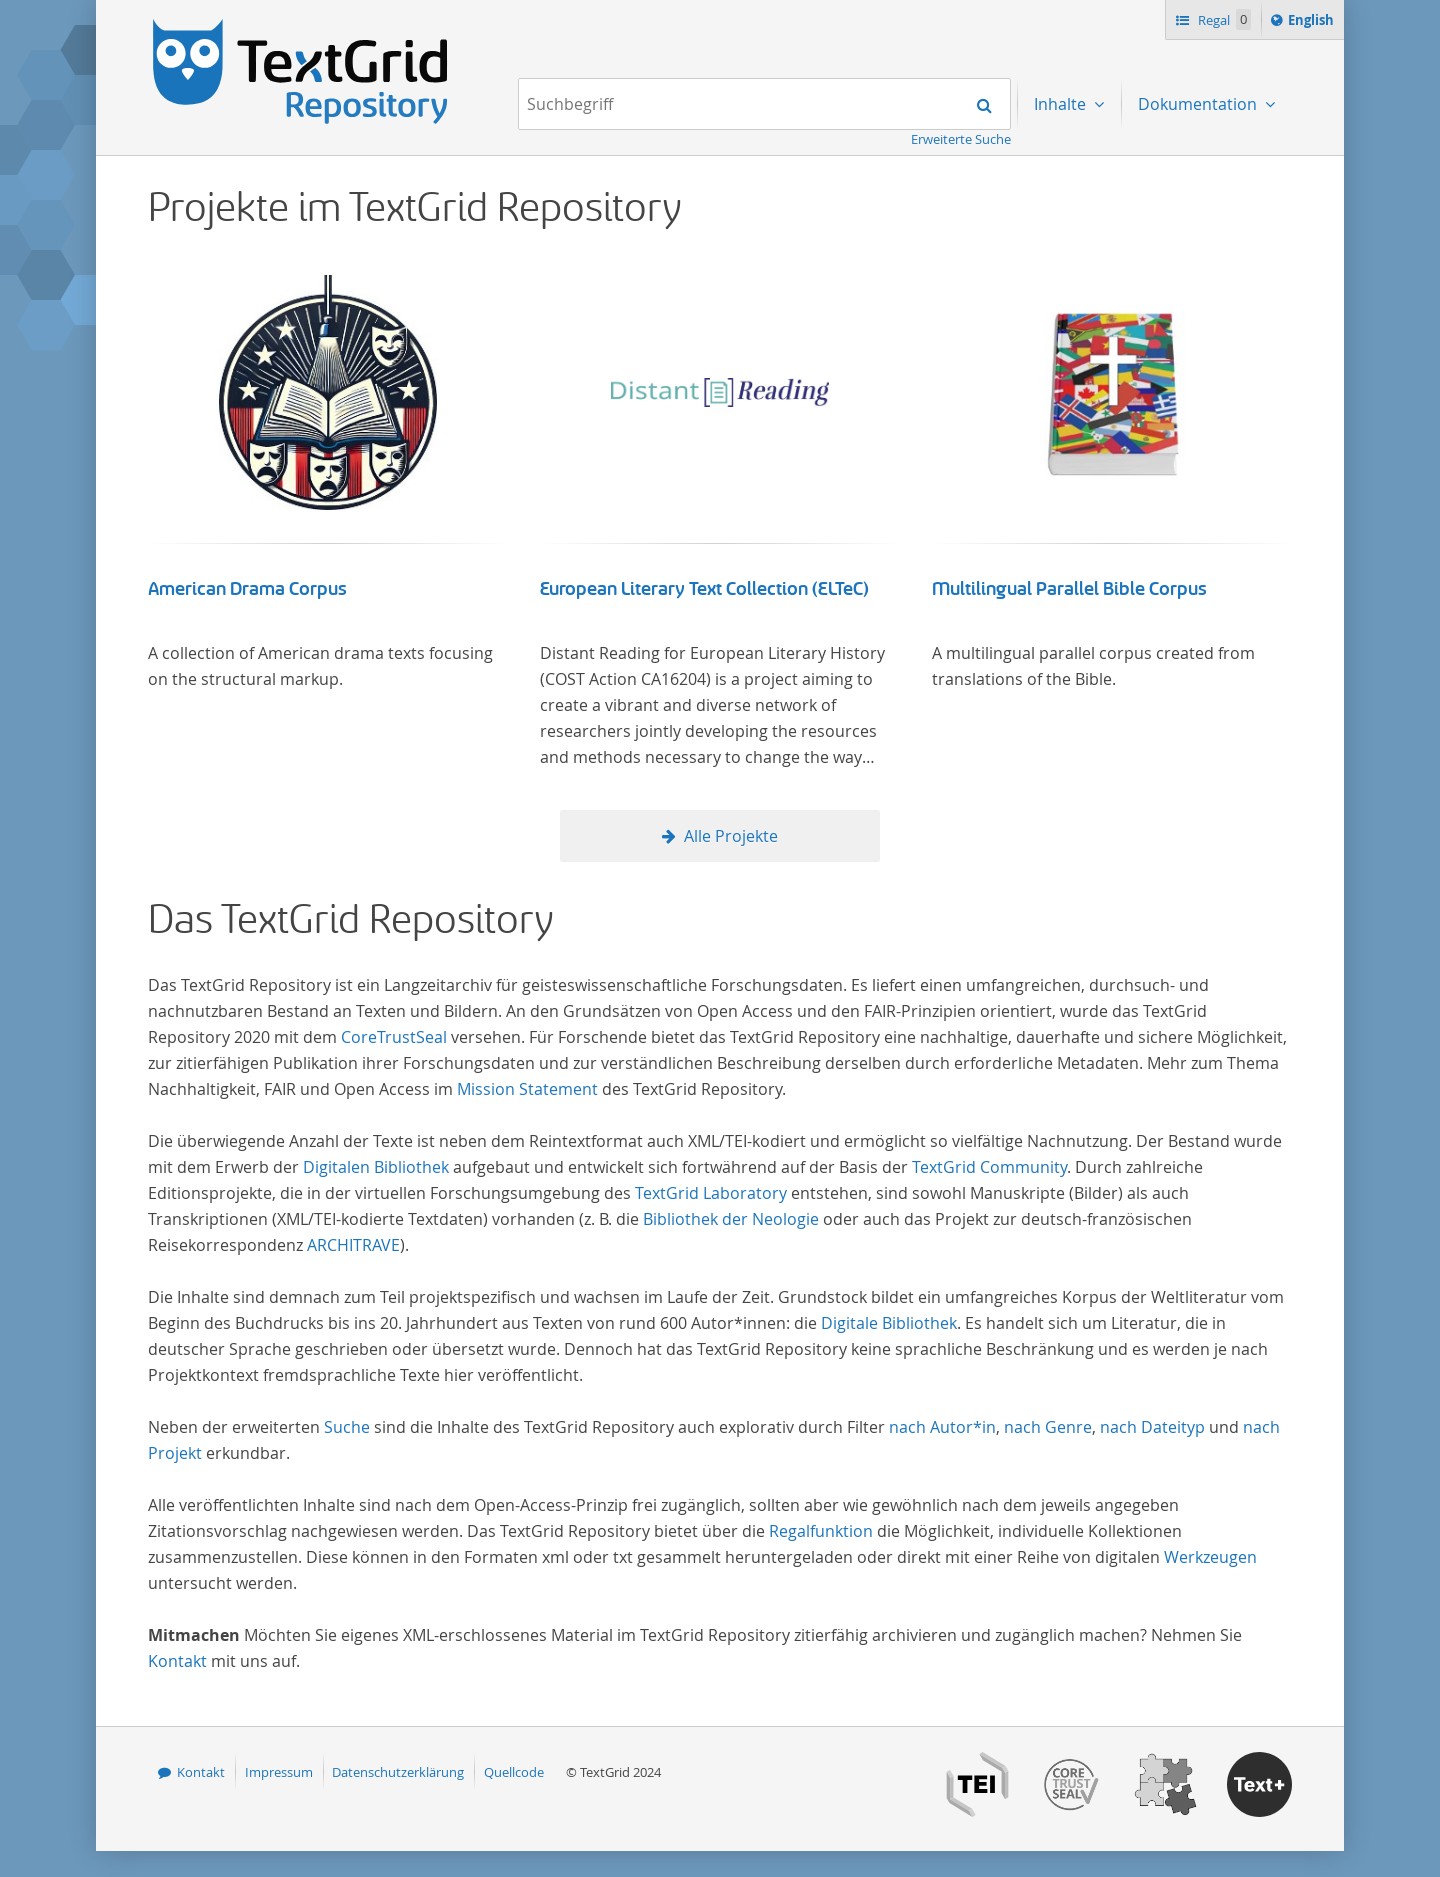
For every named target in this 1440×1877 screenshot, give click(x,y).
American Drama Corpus (247, 589)
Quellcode (514, 1772)
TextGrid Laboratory (711, 1193)
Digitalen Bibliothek (376, 1167)
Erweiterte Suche (961, 139)
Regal (1223, 19)
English (1314, 23)
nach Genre (1048, 1427)
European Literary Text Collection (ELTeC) (704, 589)
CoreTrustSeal (394, 1037)
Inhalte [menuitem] (1062, 104)
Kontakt (177, 1661)
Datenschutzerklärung (398, 1772)
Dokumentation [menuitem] (1199, 104)
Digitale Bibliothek (889, 1323)
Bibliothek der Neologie (731, 1219)
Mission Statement (527, 1089)
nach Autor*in (942, 1427)
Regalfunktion (821, 1531)
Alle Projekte (731, 836)
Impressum (279, 1772)
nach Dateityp (1152, 1427)
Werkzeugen (1210, 1557)
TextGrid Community (989, 1167)
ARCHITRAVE (353, 1245)
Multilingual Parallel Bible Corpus (1069, 589)
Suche (347, 1427)
